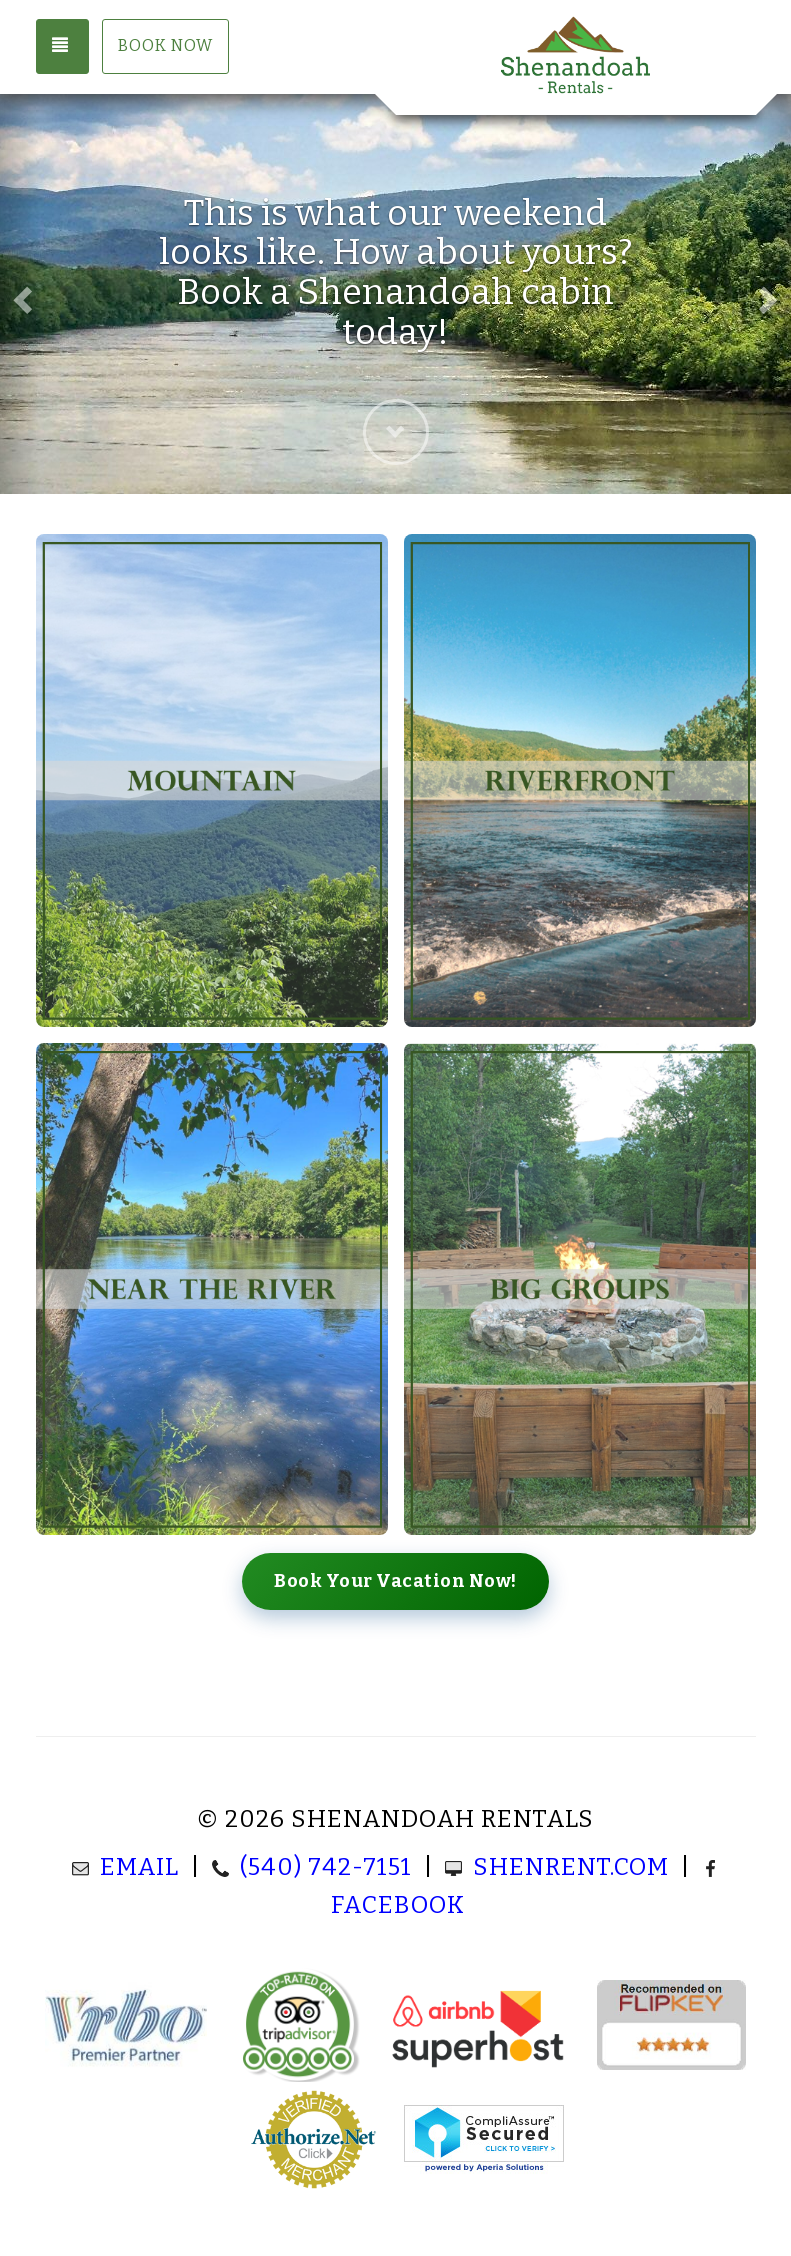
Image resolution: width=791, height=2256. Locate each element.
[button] (20, 294)
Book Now (165, 45)
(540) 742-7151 (326, 1867)
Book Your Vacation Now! (395, 1581)
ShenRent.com (571, 1867)
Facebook (398, 1905)
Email (139, 1867)
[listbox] (395, 294)
